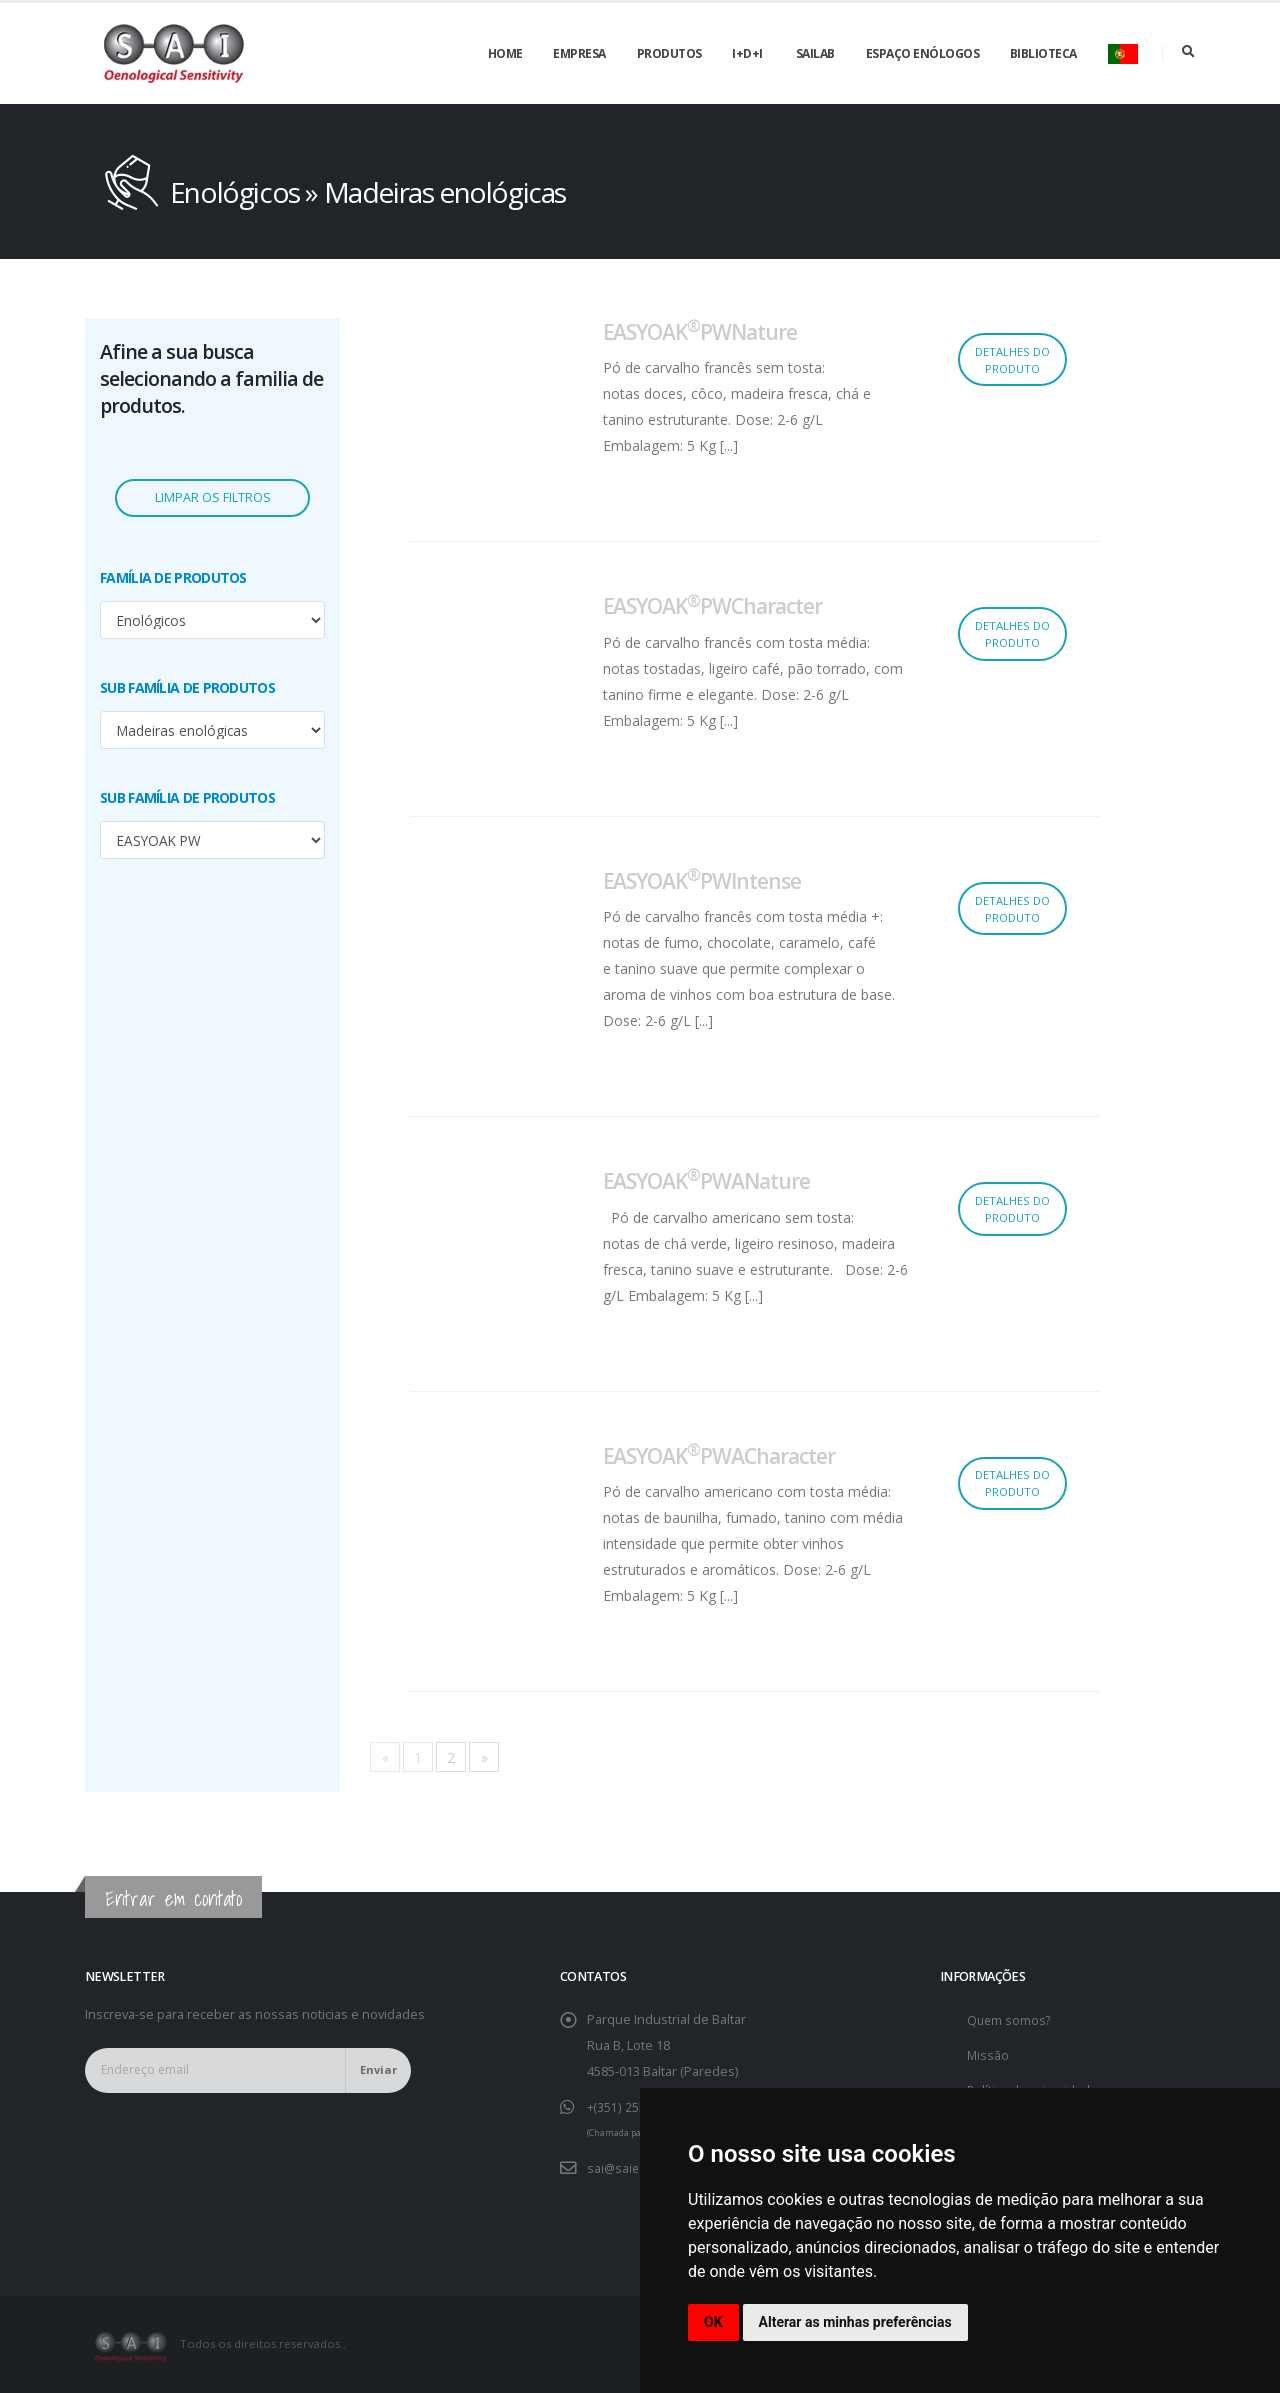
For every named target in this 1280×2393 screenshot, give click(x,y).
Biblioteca (1043, 53)
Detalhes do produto (1012, 360)
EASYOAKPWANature (706, 1181)
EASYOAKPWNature (700, 332)
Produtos (669, 53)
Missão (988, 2054)
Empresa (579, 53)
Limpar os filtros (213, 497)
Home (505, 53)
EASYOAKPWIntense (702, 881)
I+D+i (747, 53)
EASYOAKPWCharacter (712, 606)
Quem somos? (1010, 2019)
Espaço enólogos (923, 53)
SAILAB (815, 53)
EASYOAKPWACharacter (719, 1456)
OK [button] (713, 2322)
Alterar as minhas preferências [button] (855, 2322)
